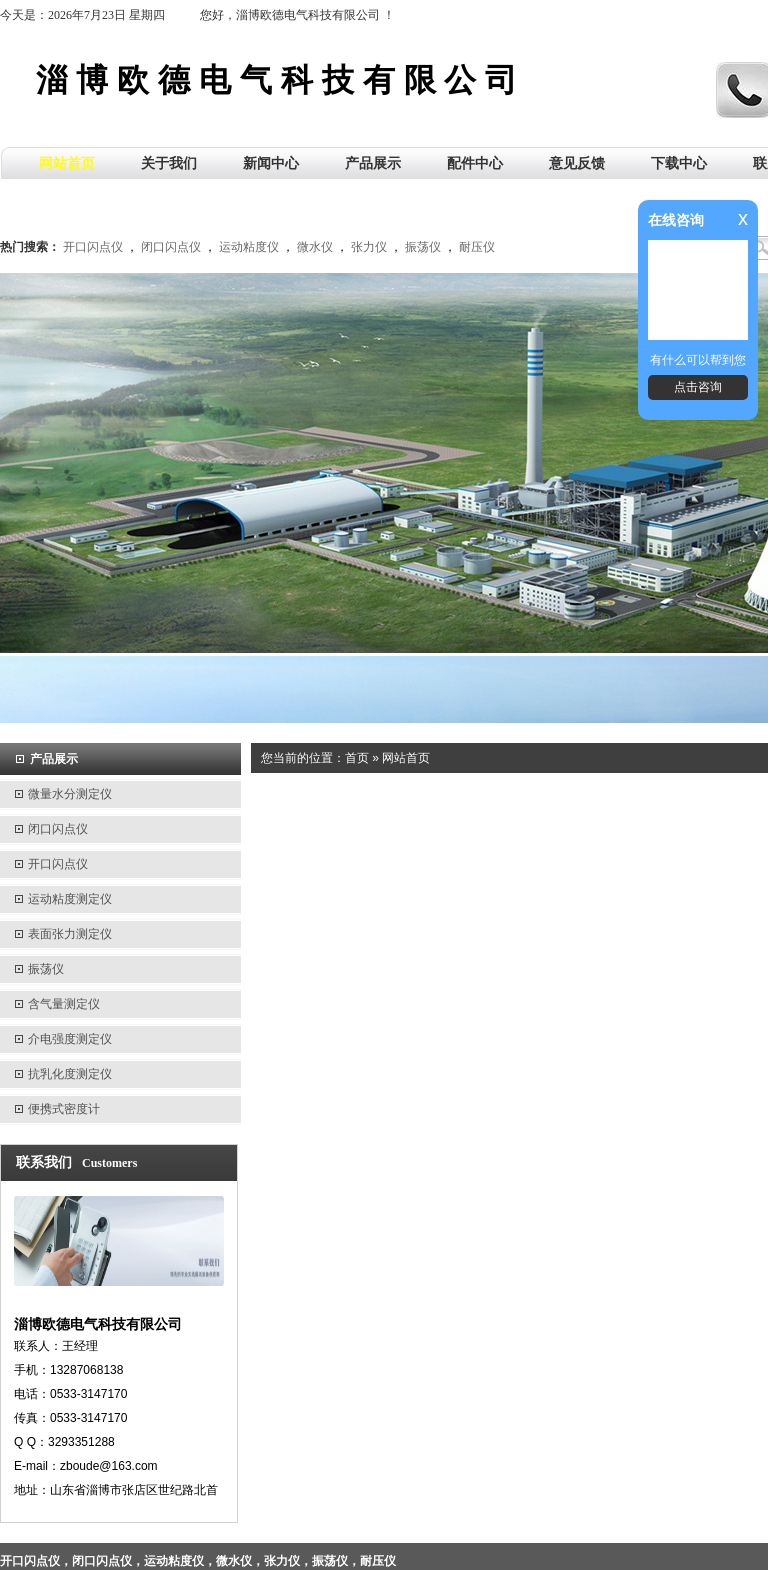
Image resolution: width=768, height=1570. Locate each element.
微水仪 (315, 247)
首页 (357, 758)
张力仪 (369, 247)
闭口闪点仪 (171, 247)
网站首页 (406, 758)
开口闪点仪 (93, 247)
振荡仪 (423, 247)
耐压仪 (477, 247)
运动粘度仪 (249, 247)
